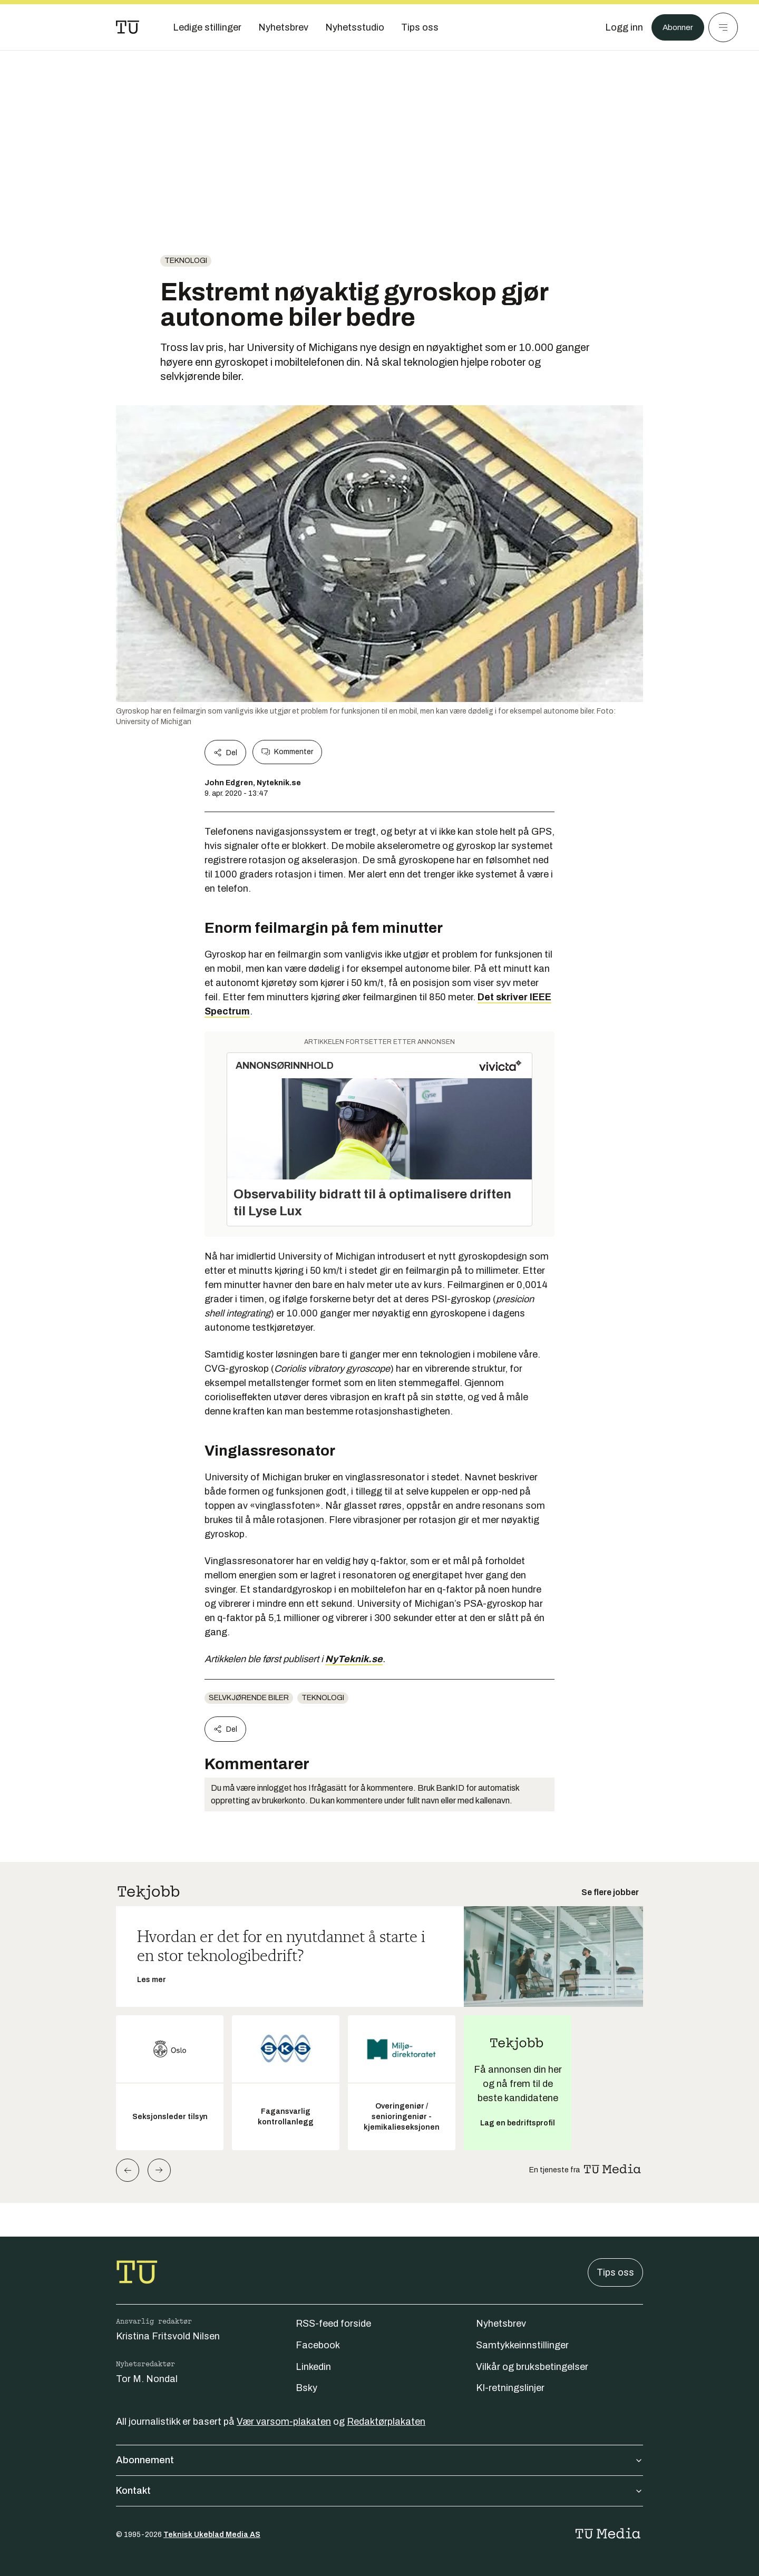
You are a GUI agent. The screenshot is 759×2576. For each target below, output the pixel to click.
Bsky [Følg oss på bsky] (306, 2388)
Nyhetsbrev (501, 2323)
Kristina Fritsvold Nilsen (168, 2336)
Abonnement (379, 2460)
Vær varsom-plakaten (284, 2421)
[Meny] (723, 27)
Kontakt (379, 2490)
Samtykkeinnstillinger (522, 2345)
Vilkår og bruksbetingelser (532, 2367)
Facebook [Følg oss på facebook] (318, 2345)
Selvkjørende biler (249, 1698)
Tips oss (615, 2272)
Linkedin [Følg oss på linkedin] (313, 2367)
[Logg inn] (618, 27)
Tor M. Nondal (147, 2379)
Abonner (675, 27)
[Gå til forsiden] (127, 27)
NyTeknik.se (354, 1659)
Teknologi (185, 261)
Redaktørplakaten (386, 2421)
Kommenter (287, 752)
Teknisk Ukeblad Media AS (211, 2535)
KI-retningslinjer (510, 2388)
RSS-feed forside (333, 2323)
